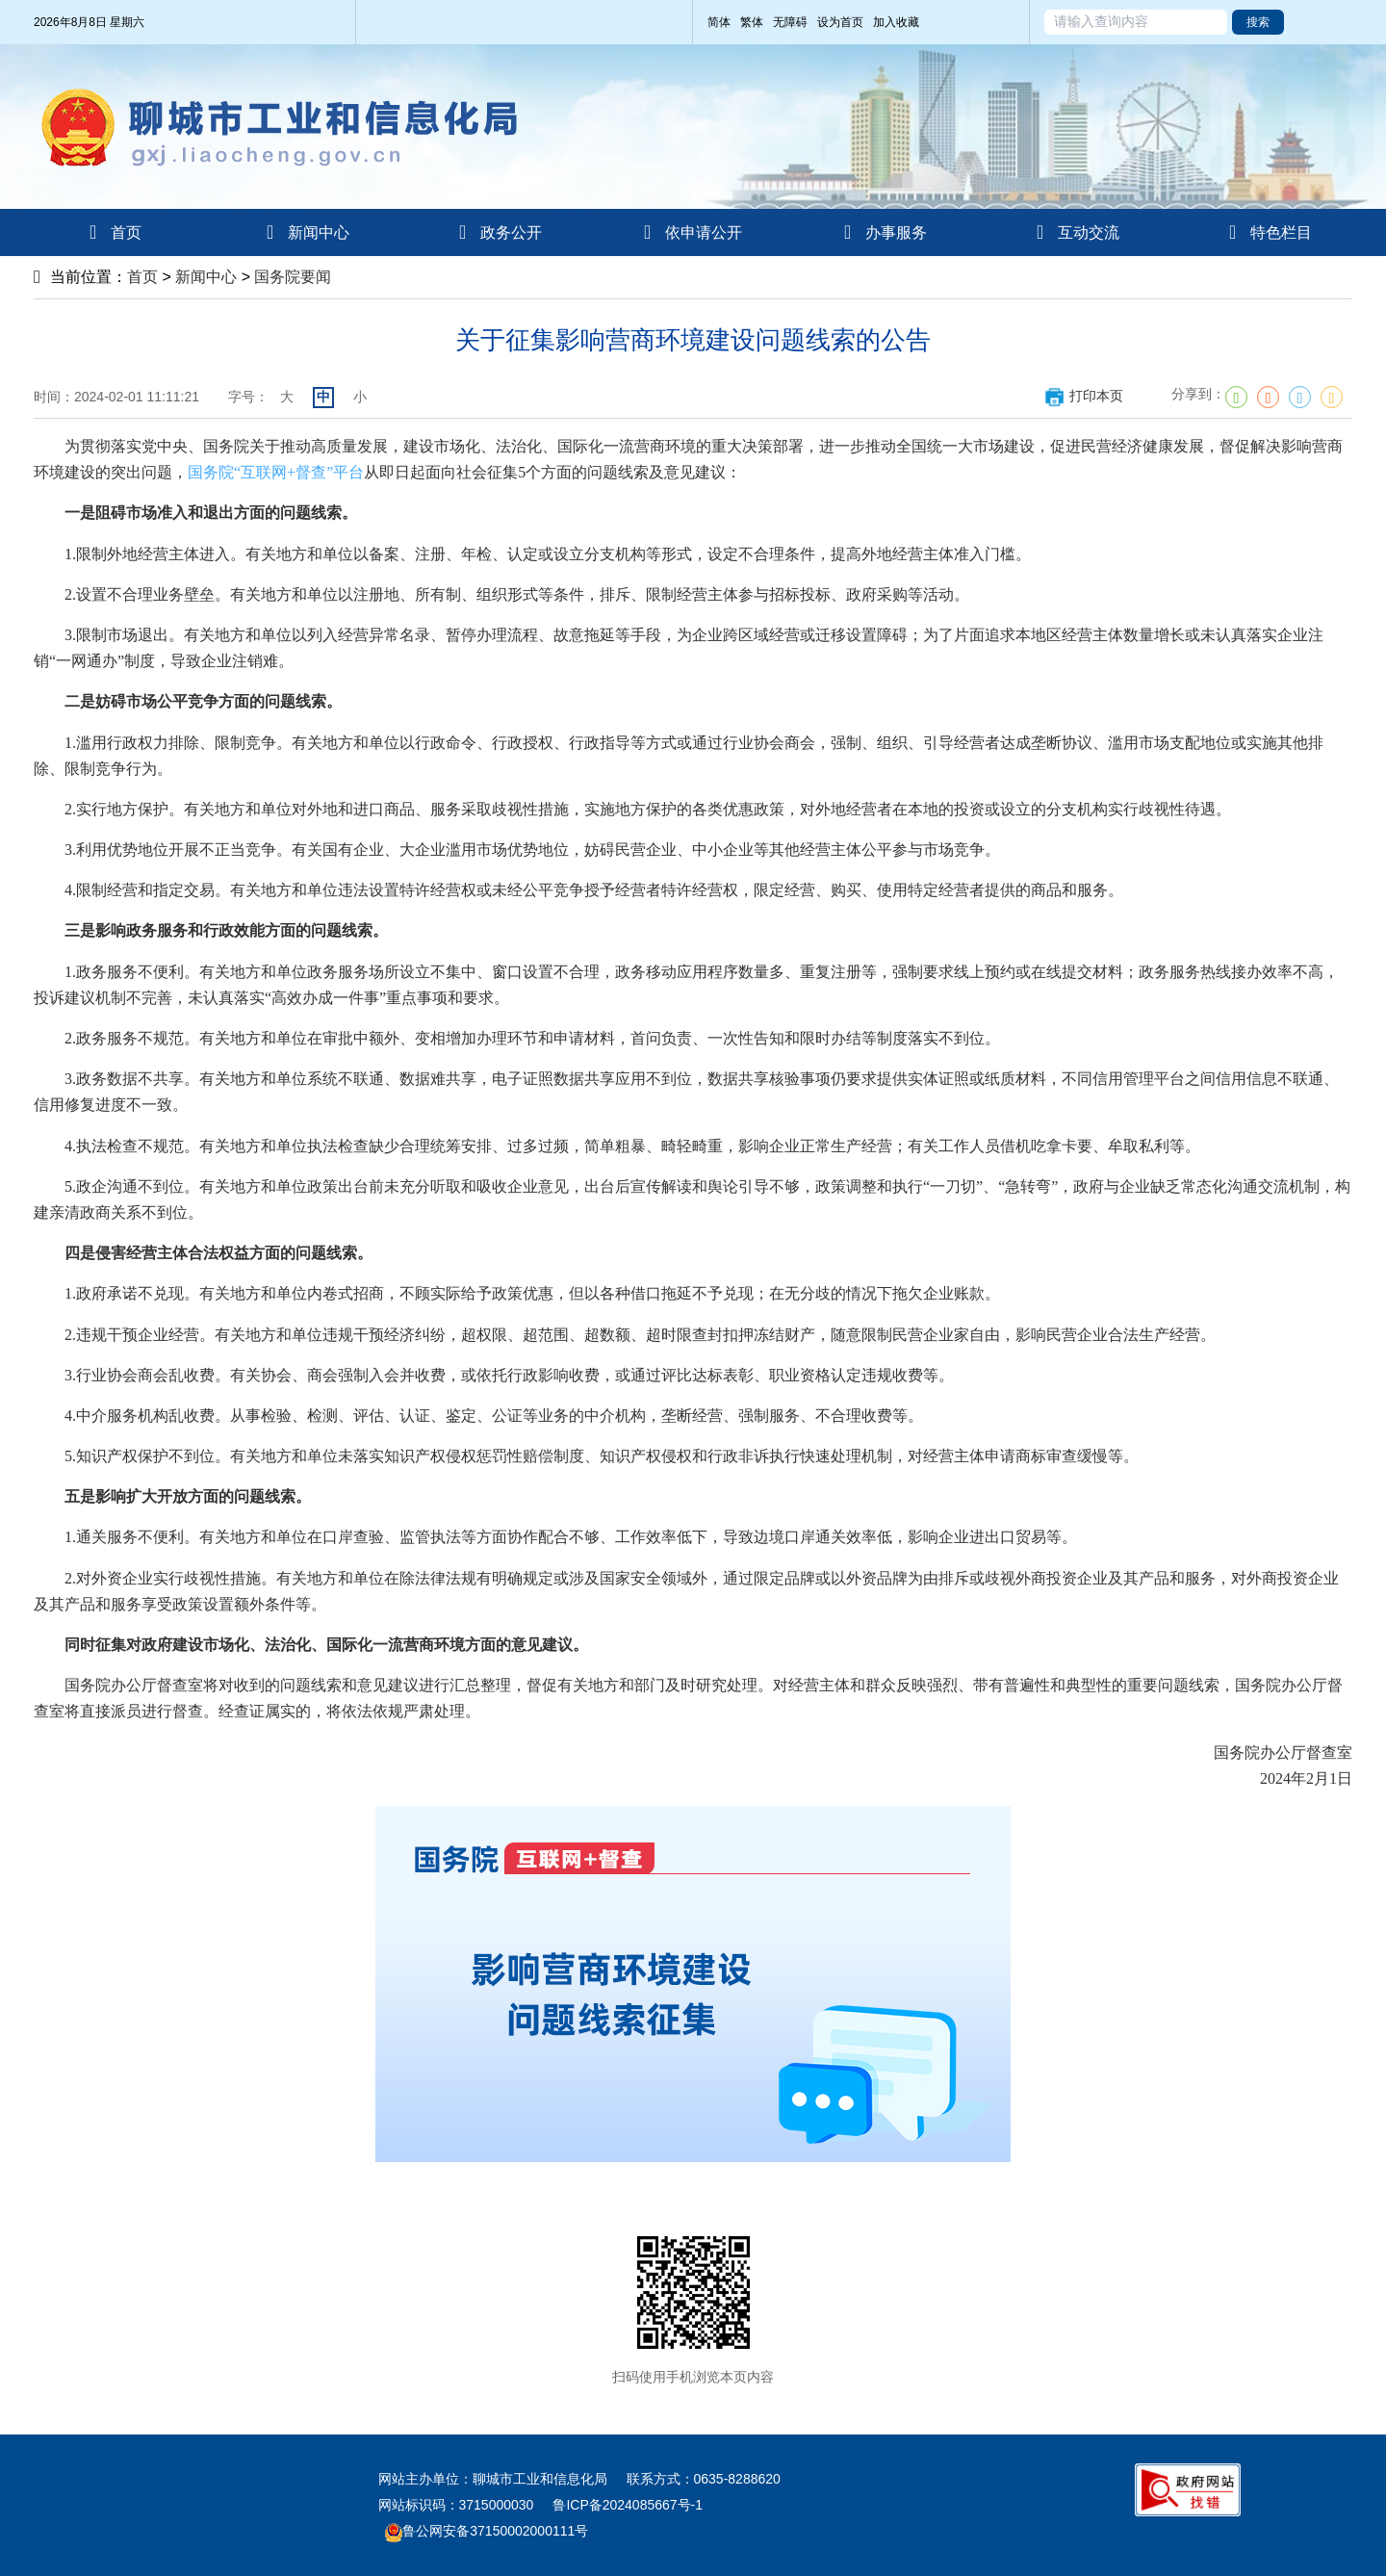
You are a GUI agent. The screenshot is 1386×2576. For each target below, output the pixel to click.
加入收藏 (896, 22)
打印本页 (1083, 395)
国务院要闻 (292, 277)
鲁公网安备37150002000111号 (486, 2530)
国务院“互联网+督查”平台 (276, 472)
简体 (719, 22)
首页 (142, 277)
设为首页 (840, 22)
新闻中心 (206, 277)
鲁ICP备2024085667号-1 (627, 2504)
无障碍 (790, 22)
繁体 (751, 22)
